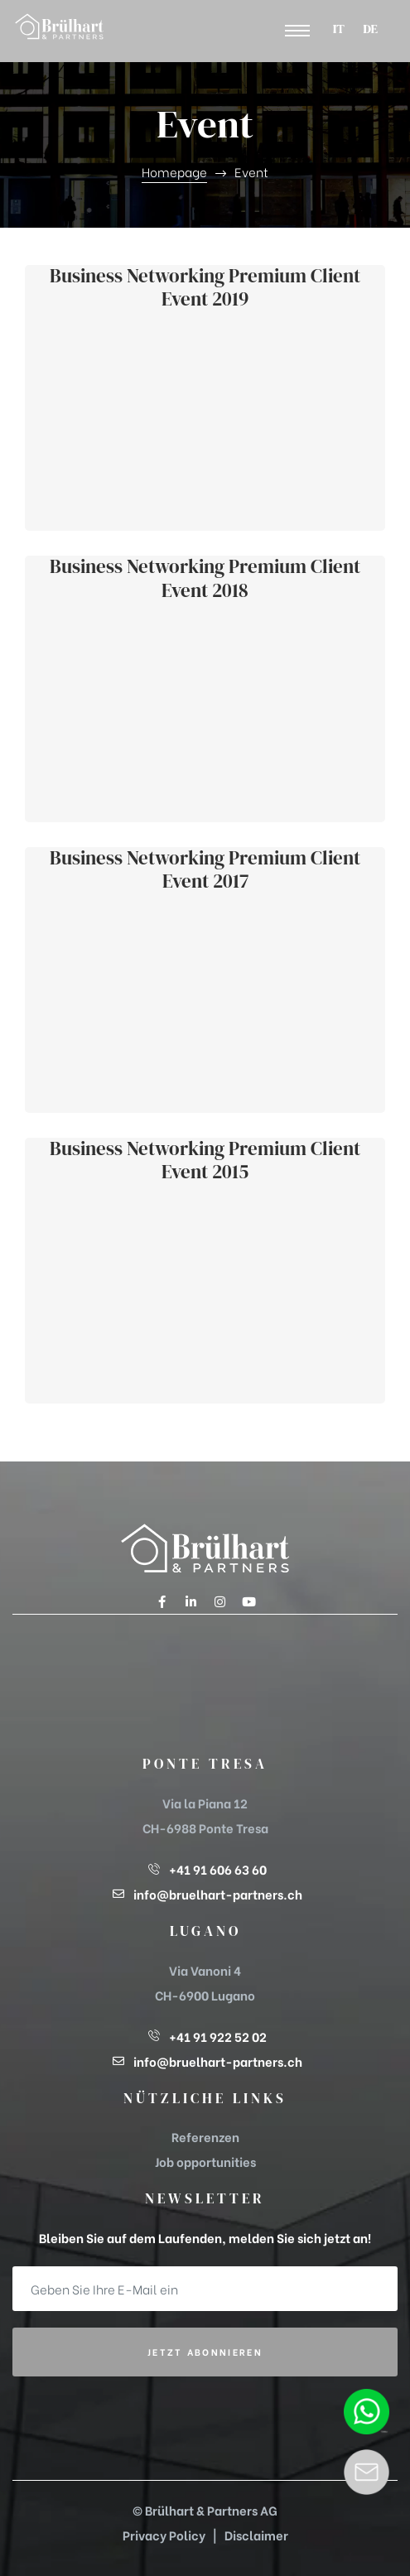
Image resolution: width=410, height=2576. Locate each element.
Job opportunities (205, 2161)
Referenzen (205, 2136)
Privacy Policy (164, 2534)
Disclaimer (256, 2534)
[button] (297, 31)
